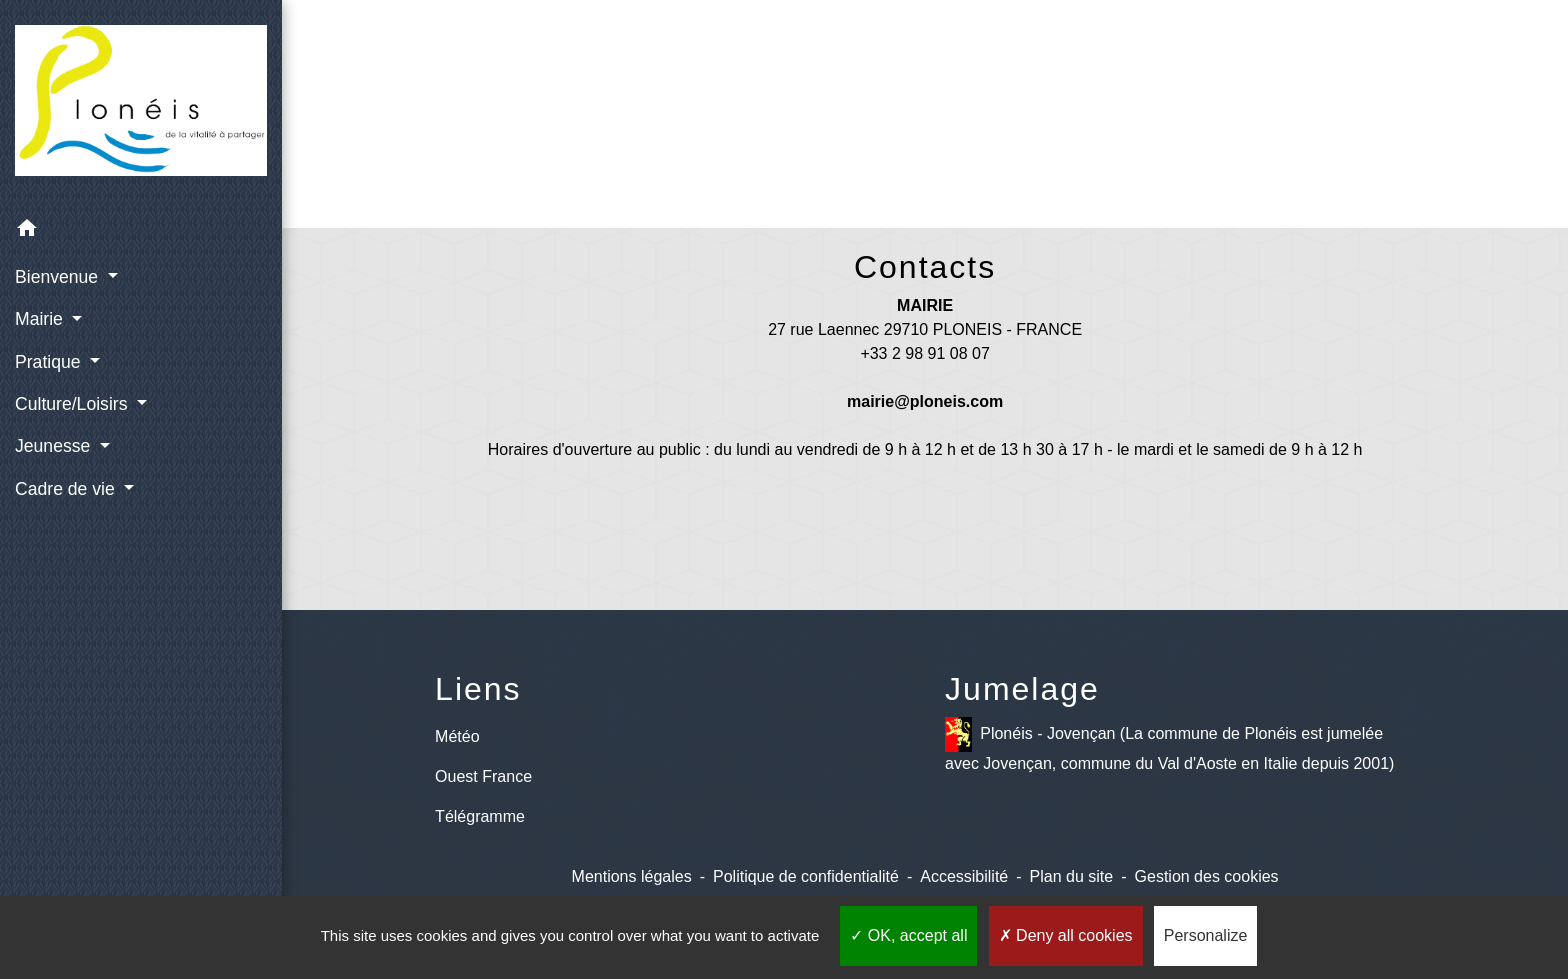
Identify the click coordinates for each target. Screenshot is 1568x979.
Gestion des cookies (1207, 876)
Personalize (1206, 935)
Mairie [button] (41, 319)
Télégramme (480, 816)
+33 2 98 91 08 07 (924, 353)
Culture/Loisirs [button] (73, 404)
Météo (457, 736)
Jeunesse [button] (55, 446)
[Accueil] (141, 104)
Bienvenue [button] (59, 277)
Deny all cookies (1066, 935)
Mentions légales (632, 876)
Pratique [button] (50, 362)
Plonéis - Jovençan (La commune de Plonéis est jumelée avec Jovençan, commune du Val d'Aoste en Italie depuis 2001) (1169, 744)
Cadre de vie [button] (67, 489)
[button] (141, 231)
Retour (925, 137)
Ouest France (483, 776)
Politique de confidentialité (806, 876)
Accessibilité (964, 876)
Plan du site (1072, 876)
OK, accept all (908, 935)
